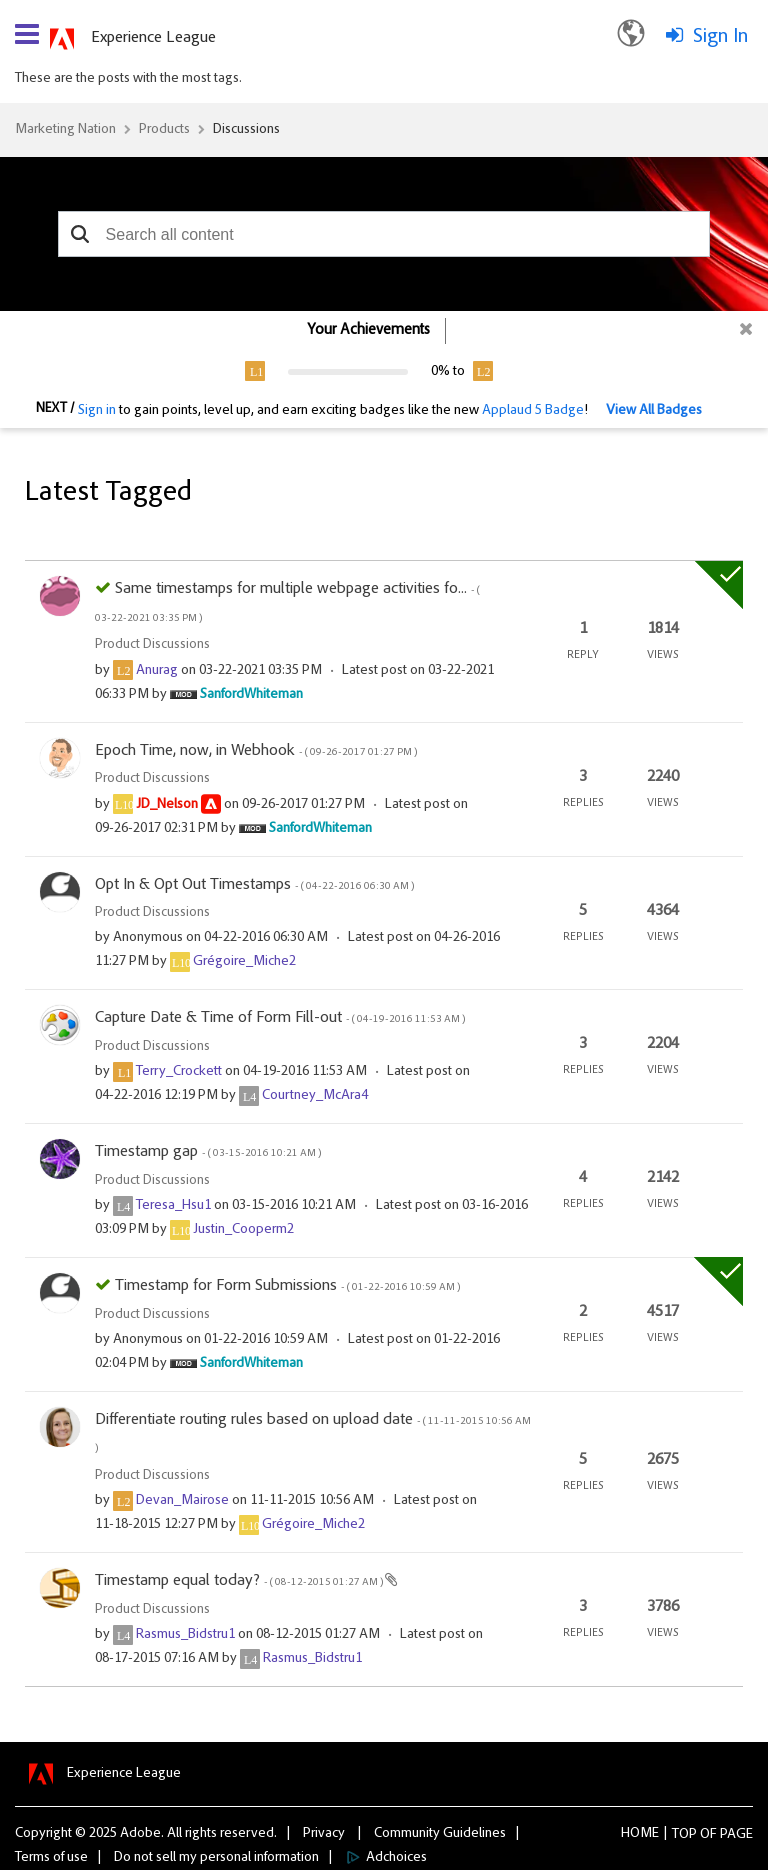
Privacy (324, 1834)
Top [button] (684, 1835)
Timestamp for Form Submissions (287, 1286)
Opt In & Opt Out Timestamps (254, 885)
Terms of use (51, 1858)
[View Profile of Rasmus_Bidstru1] (185, 1635)
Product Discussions (152, 645)
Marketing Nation (65, 130)
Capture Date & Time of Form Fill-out (280, 1018)
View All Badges (654, 411)
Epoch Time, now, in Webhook (256, 751)
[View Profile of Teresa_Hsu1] (173, 1206)
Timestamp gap (208, 1152)
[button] (80, 234)
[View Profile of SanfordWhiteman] (251, 695)
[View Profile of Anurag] (157, 671)
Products (164, 130)
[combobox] (384, 234)
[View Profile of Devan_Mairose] (182, 1501)
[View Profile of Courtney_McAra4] (315, 1096)
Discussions (246, 130)
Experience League (153, 38)
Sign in (97, 411)
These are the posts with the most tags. (128, 79)
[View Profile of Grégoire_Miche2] (244, 962)
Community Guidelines (440, 1834)
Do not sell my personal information (216, 1858)
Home (640, 1834)
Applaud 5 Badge (533, 411)
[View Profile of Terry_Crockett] (179, 1072)
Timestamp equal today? (240, 1581)
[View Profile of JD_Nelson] (167, 805)
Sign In (720, 37)
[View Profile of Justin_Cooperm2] (243, 1230)
